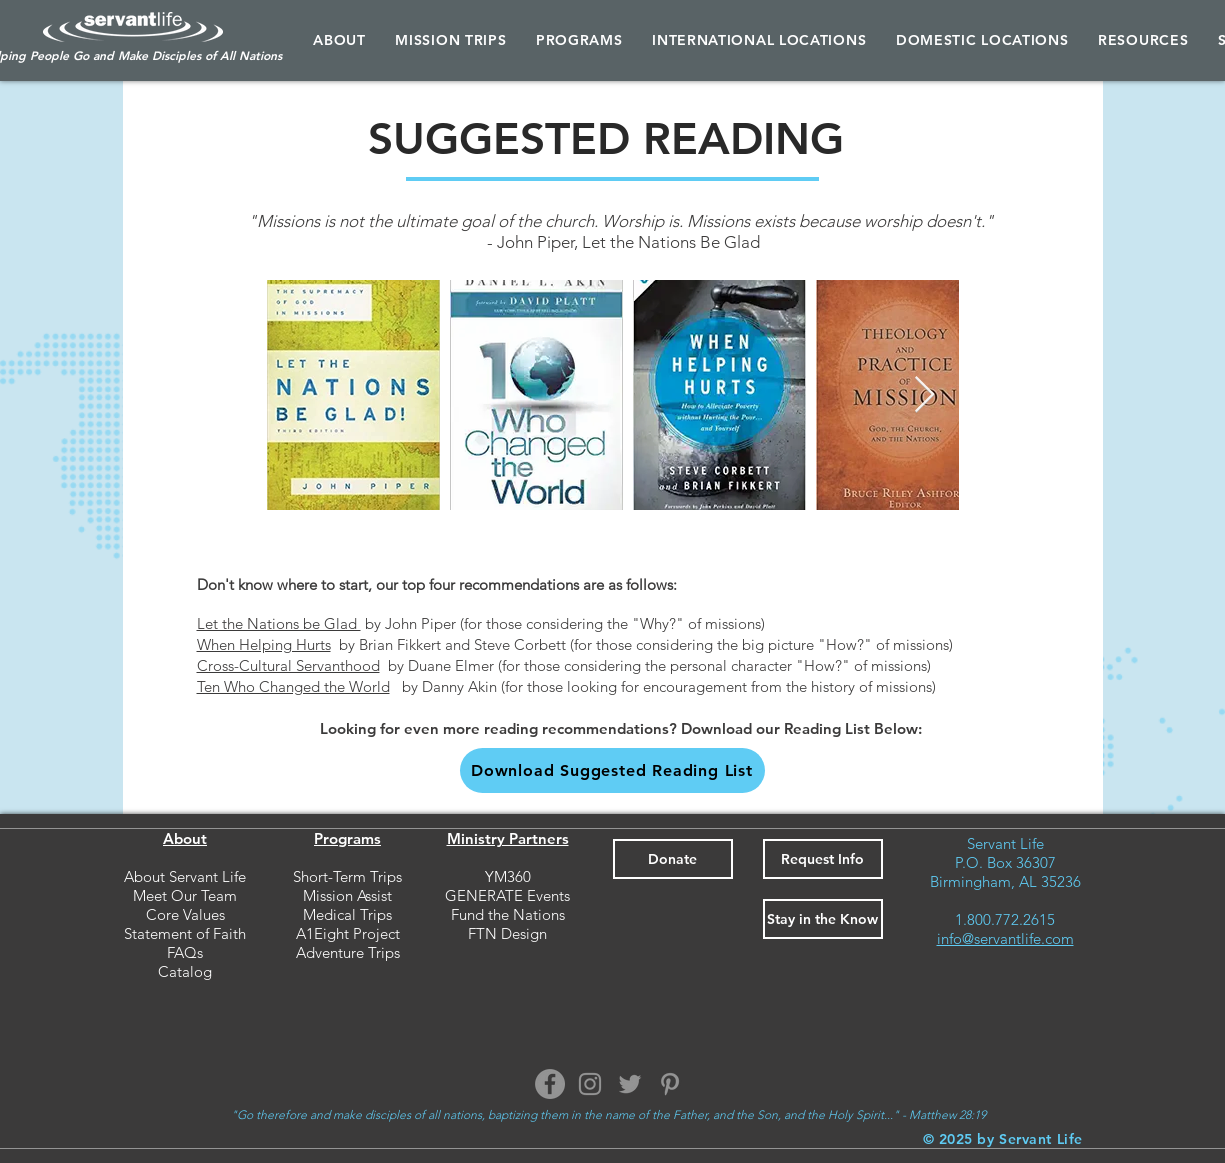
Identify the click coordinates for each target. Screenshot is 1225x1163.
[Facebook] (550, 1084)
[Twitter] (630, 1084)
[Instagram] (590, 1084)
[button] (579, 40)
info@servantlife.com (1005, 938)
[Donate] (673, 859)
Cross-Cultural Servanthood (288, 665)
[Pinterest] (670, 1084)
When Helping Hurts (264, 644)
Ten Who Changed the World (293, 686)
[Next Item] (924, 395)
